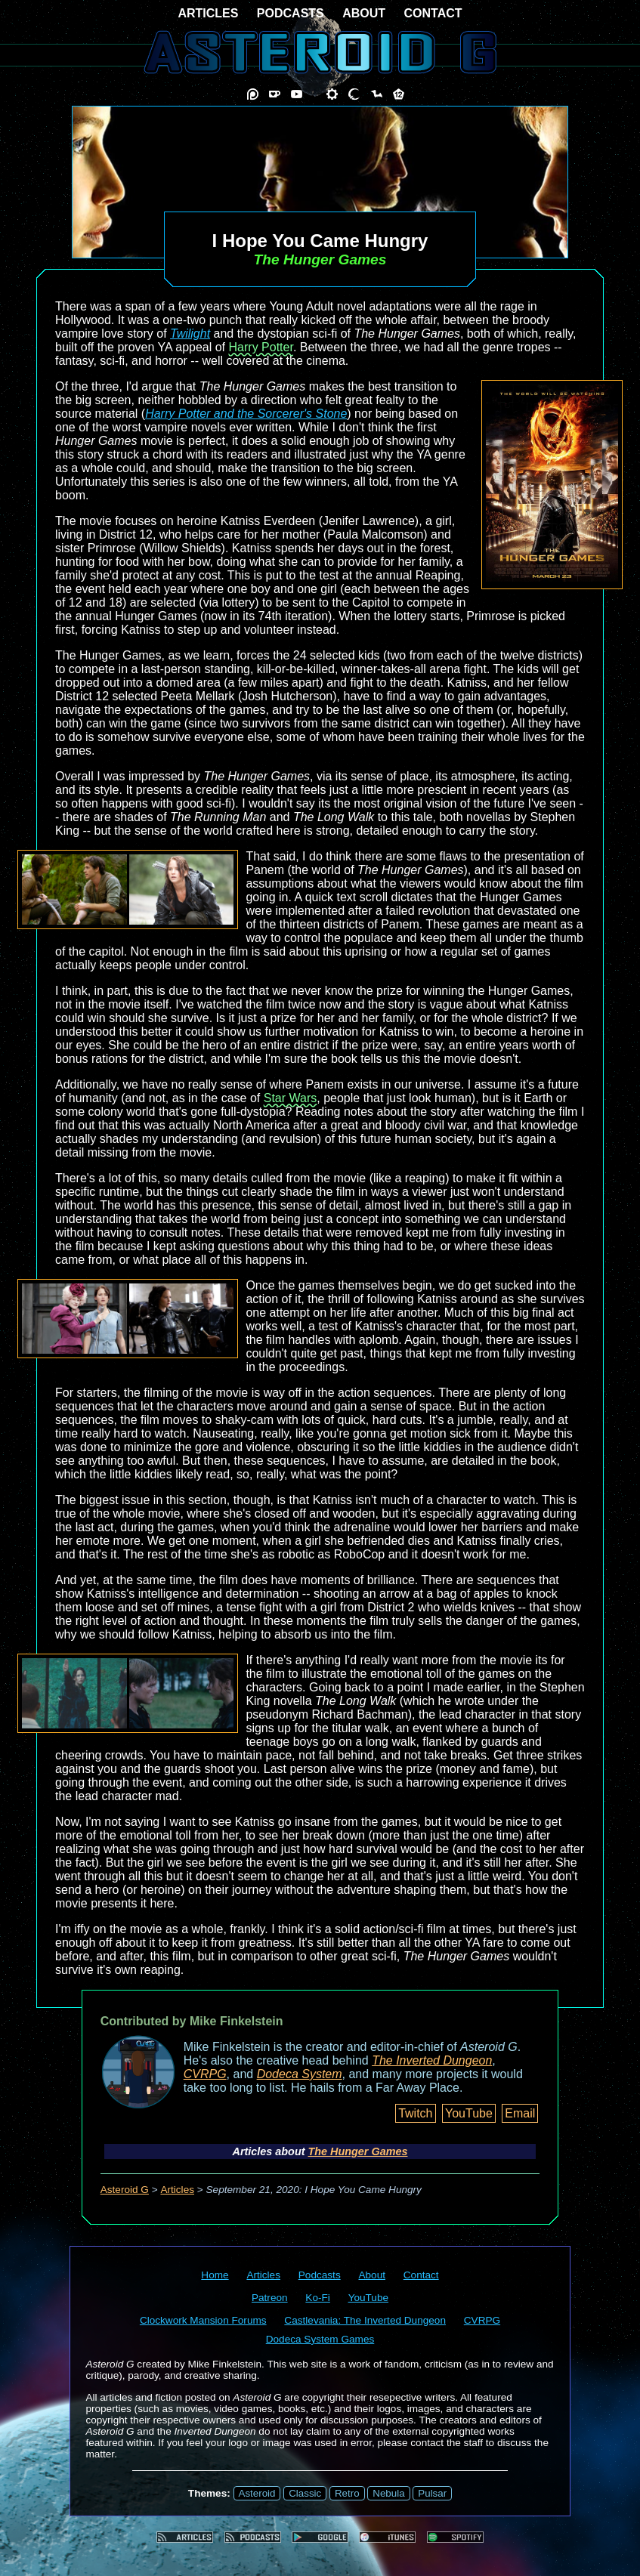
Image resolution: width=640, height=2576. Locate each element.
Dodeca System (299, 2074)
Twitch (415, 2113)
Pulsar (432, 2493)
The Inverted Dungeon (432, 2060)
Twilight (190, 333)
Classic (305, 2493)
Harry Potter (261, 347)
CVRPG (205, 2074)
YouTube (469, 2113)
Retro (347, 2493)
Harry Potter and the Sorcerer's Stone (246, 413)
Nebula (388, 2493)
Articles (177, 2189)
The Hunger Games (358, 2151)
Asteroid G (124, 2189)
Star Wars (290, 1098)
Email (520, 2113)
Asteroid (257, 2493)
